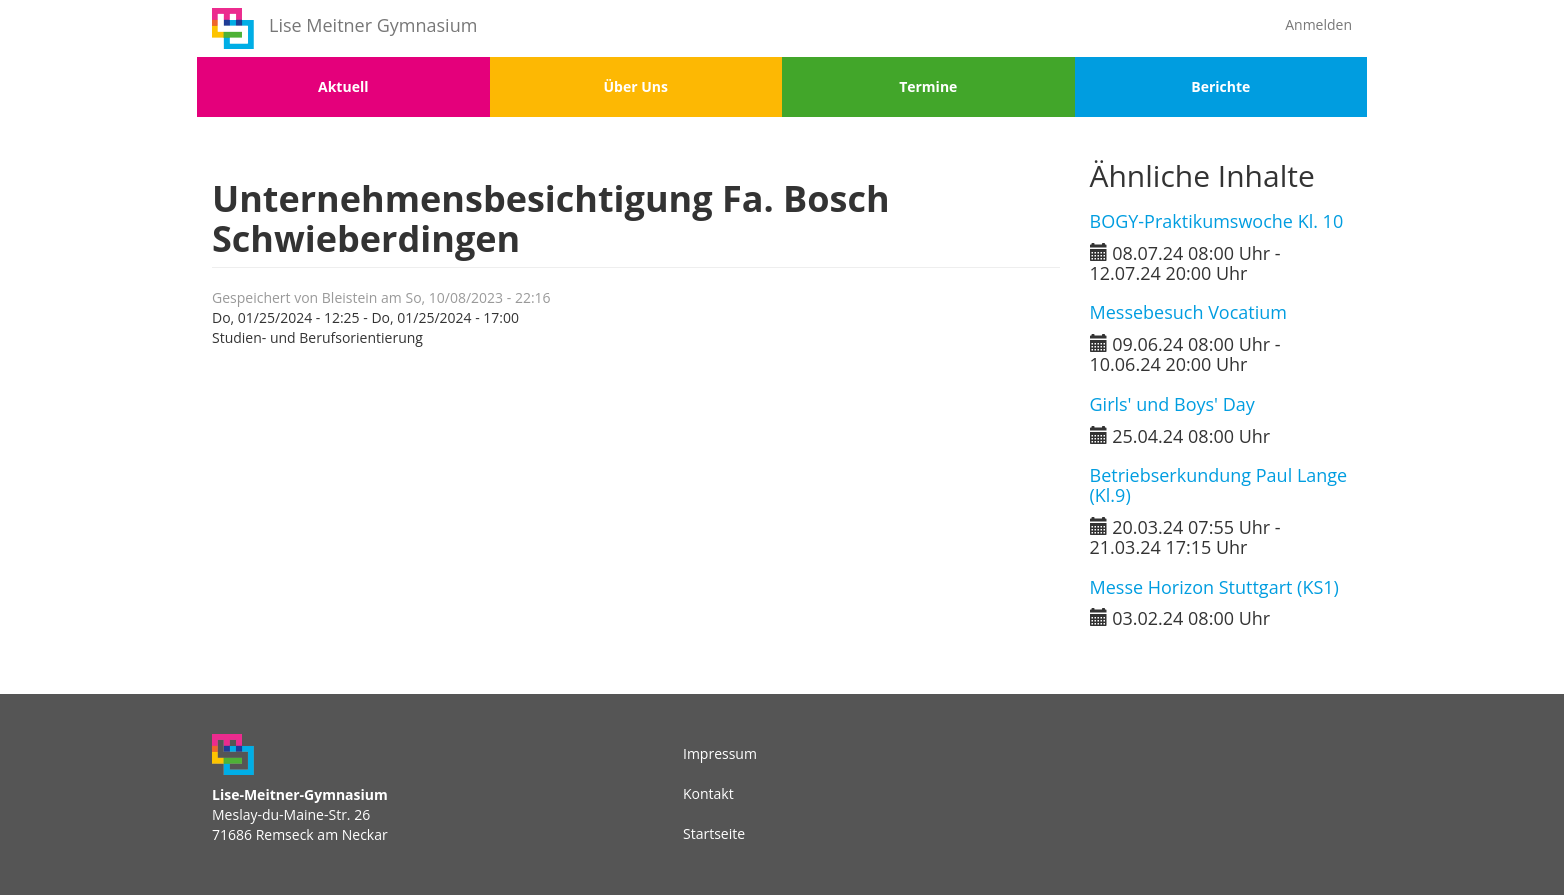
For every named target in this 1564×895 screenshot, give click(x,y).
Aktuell (343, 86)
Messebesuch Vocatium (1188, 312)
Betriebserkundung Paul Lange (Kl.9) (1219, 485)
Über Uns (636, 86)
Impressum (720, 753)
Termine (928, 86)
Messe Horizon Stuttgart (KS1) (1214, 587)
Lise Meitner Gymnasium (373, 25)
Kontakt (708, 793)
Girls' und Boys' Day (1172, 404)
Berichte (1220, 86)
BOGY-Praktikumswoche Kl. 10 (1217, 221)
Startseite (714, 833)
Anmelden (1318, 24)
